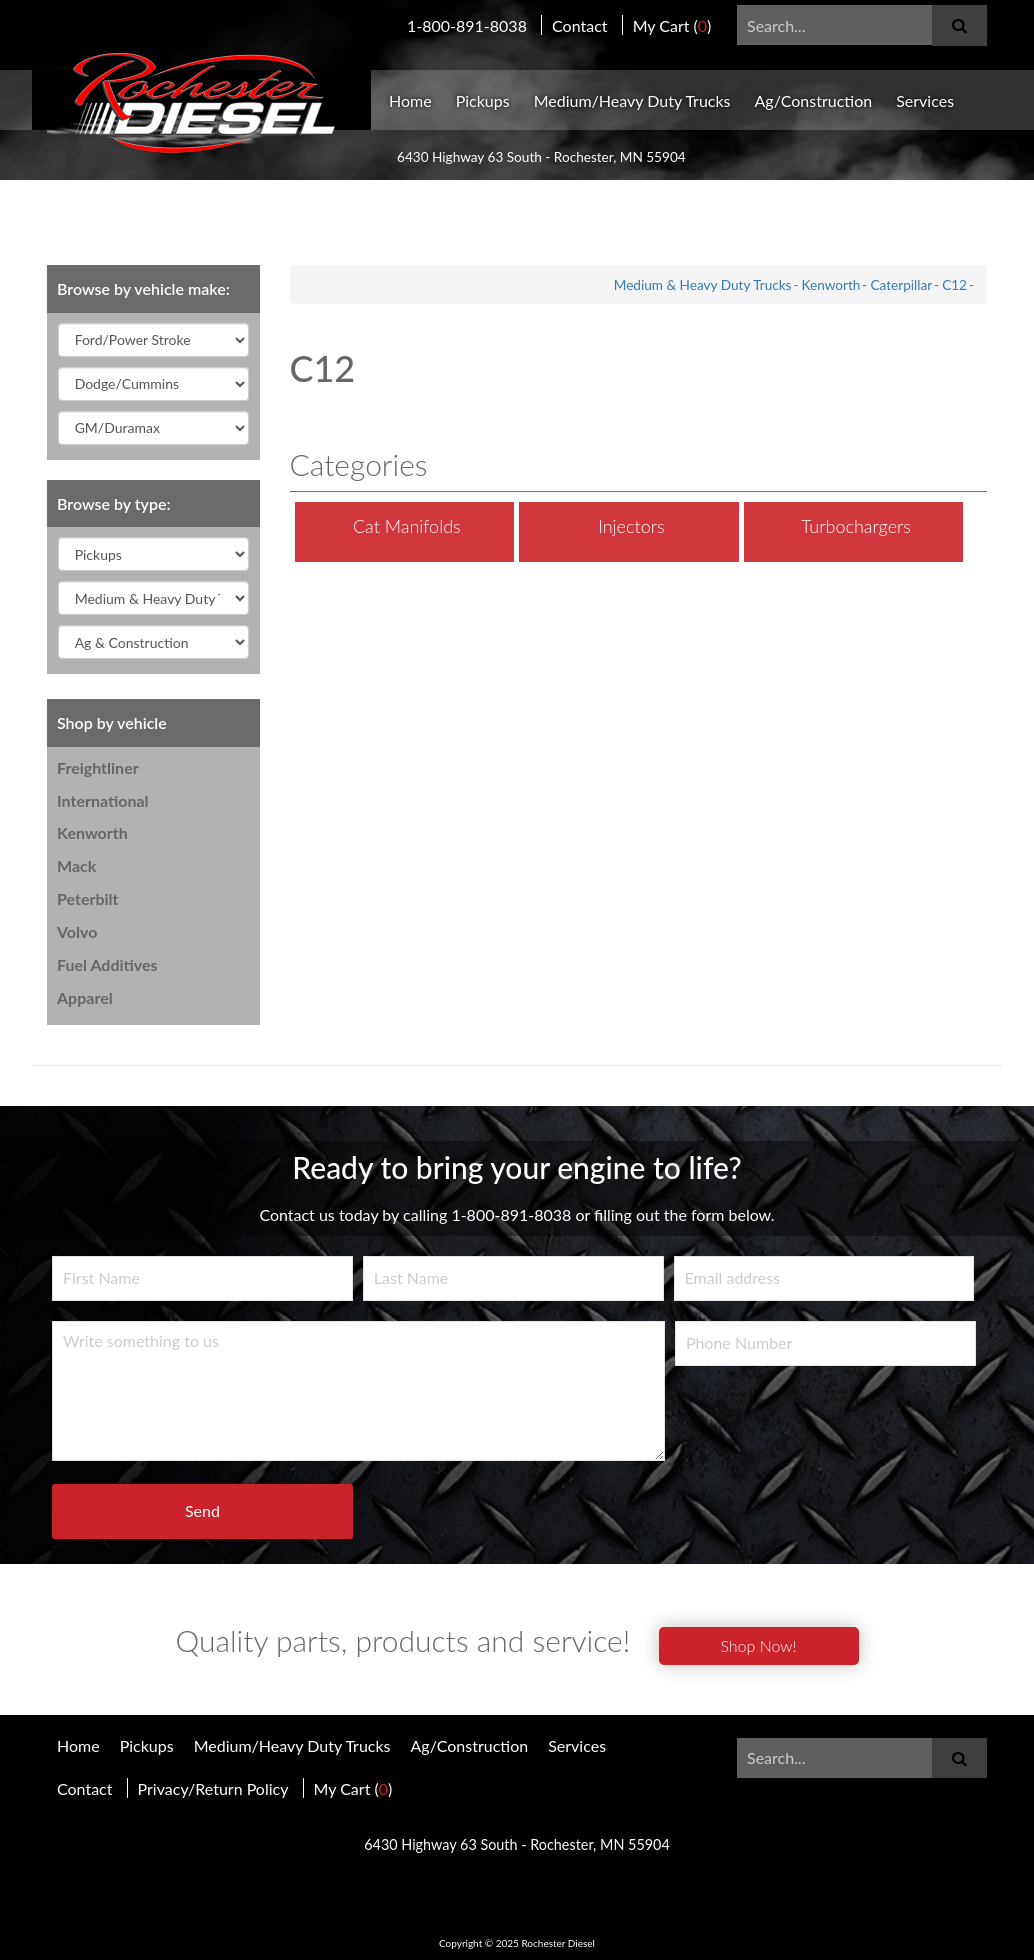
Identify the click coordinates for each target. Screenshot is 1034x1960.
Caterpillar (901, 285)
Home (410, 100)
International (103, 800)
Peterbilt (87, 898)
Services (925, 100)
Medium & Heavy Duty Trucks (703, 285)
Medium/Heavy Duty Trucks (632, 100)
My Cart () (672, 25)
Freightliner (98, 767)
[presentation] (827, 1425)
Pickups (483, 100)
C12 (954, 285)
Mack (76, 865)
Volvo (77, 931)
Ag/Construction (814, 100)
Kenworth (92, 832)
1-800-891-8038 (467, 25)
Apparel (85, 997)
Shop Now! (758, 1645)
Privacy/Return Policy (213, 1788)
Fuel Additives (107, 964)
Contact (579, 25)
